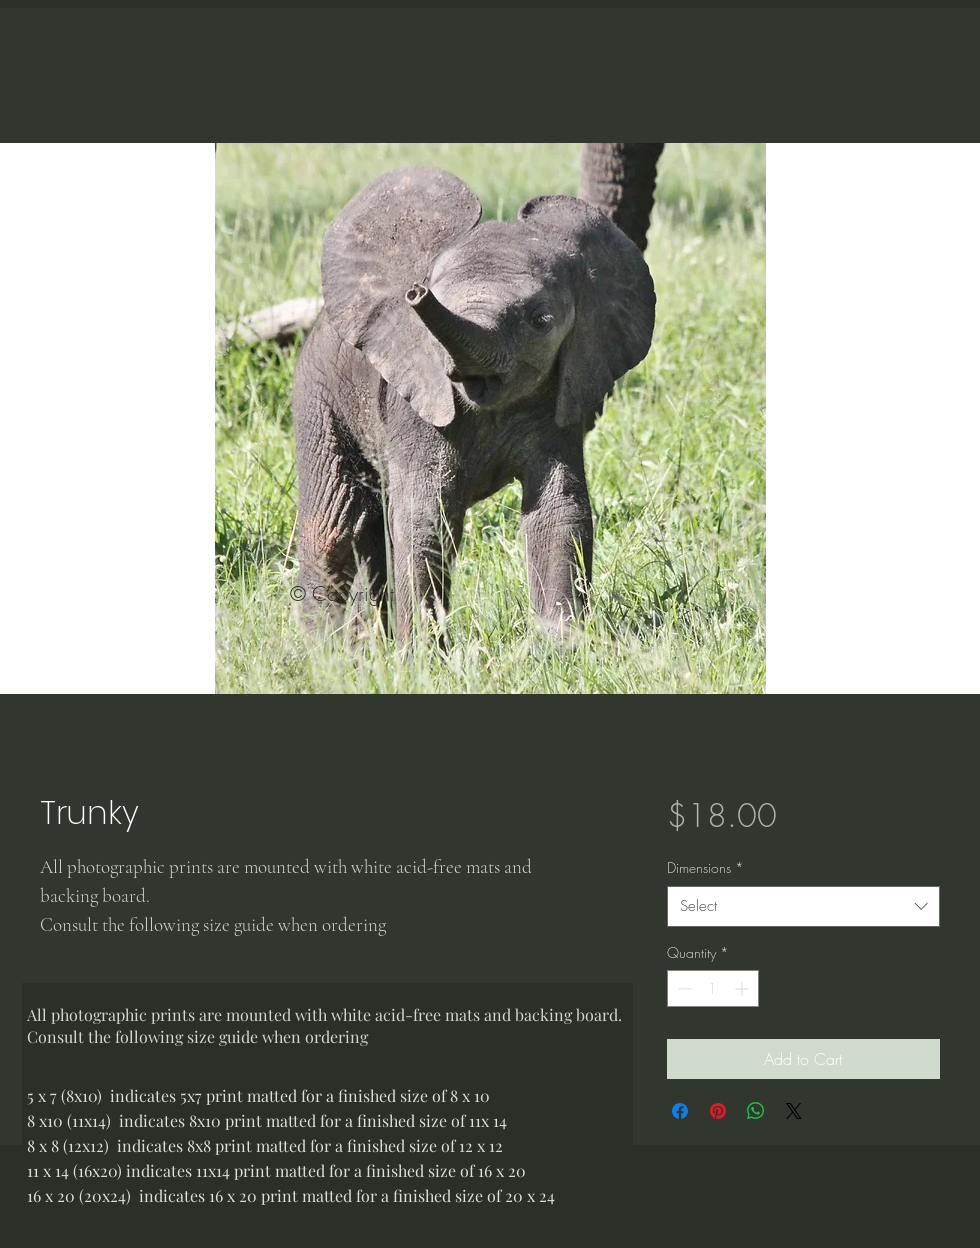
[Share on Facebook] (680, 1111)
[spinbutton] (713, 988)
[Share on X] (794, 1111)
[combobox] (803, 906)
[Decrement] (682, 988)
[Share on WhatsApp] (756, 1111)
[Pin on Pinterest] (718, 1111)
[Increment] (743, 988)
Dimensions (705, 867)
